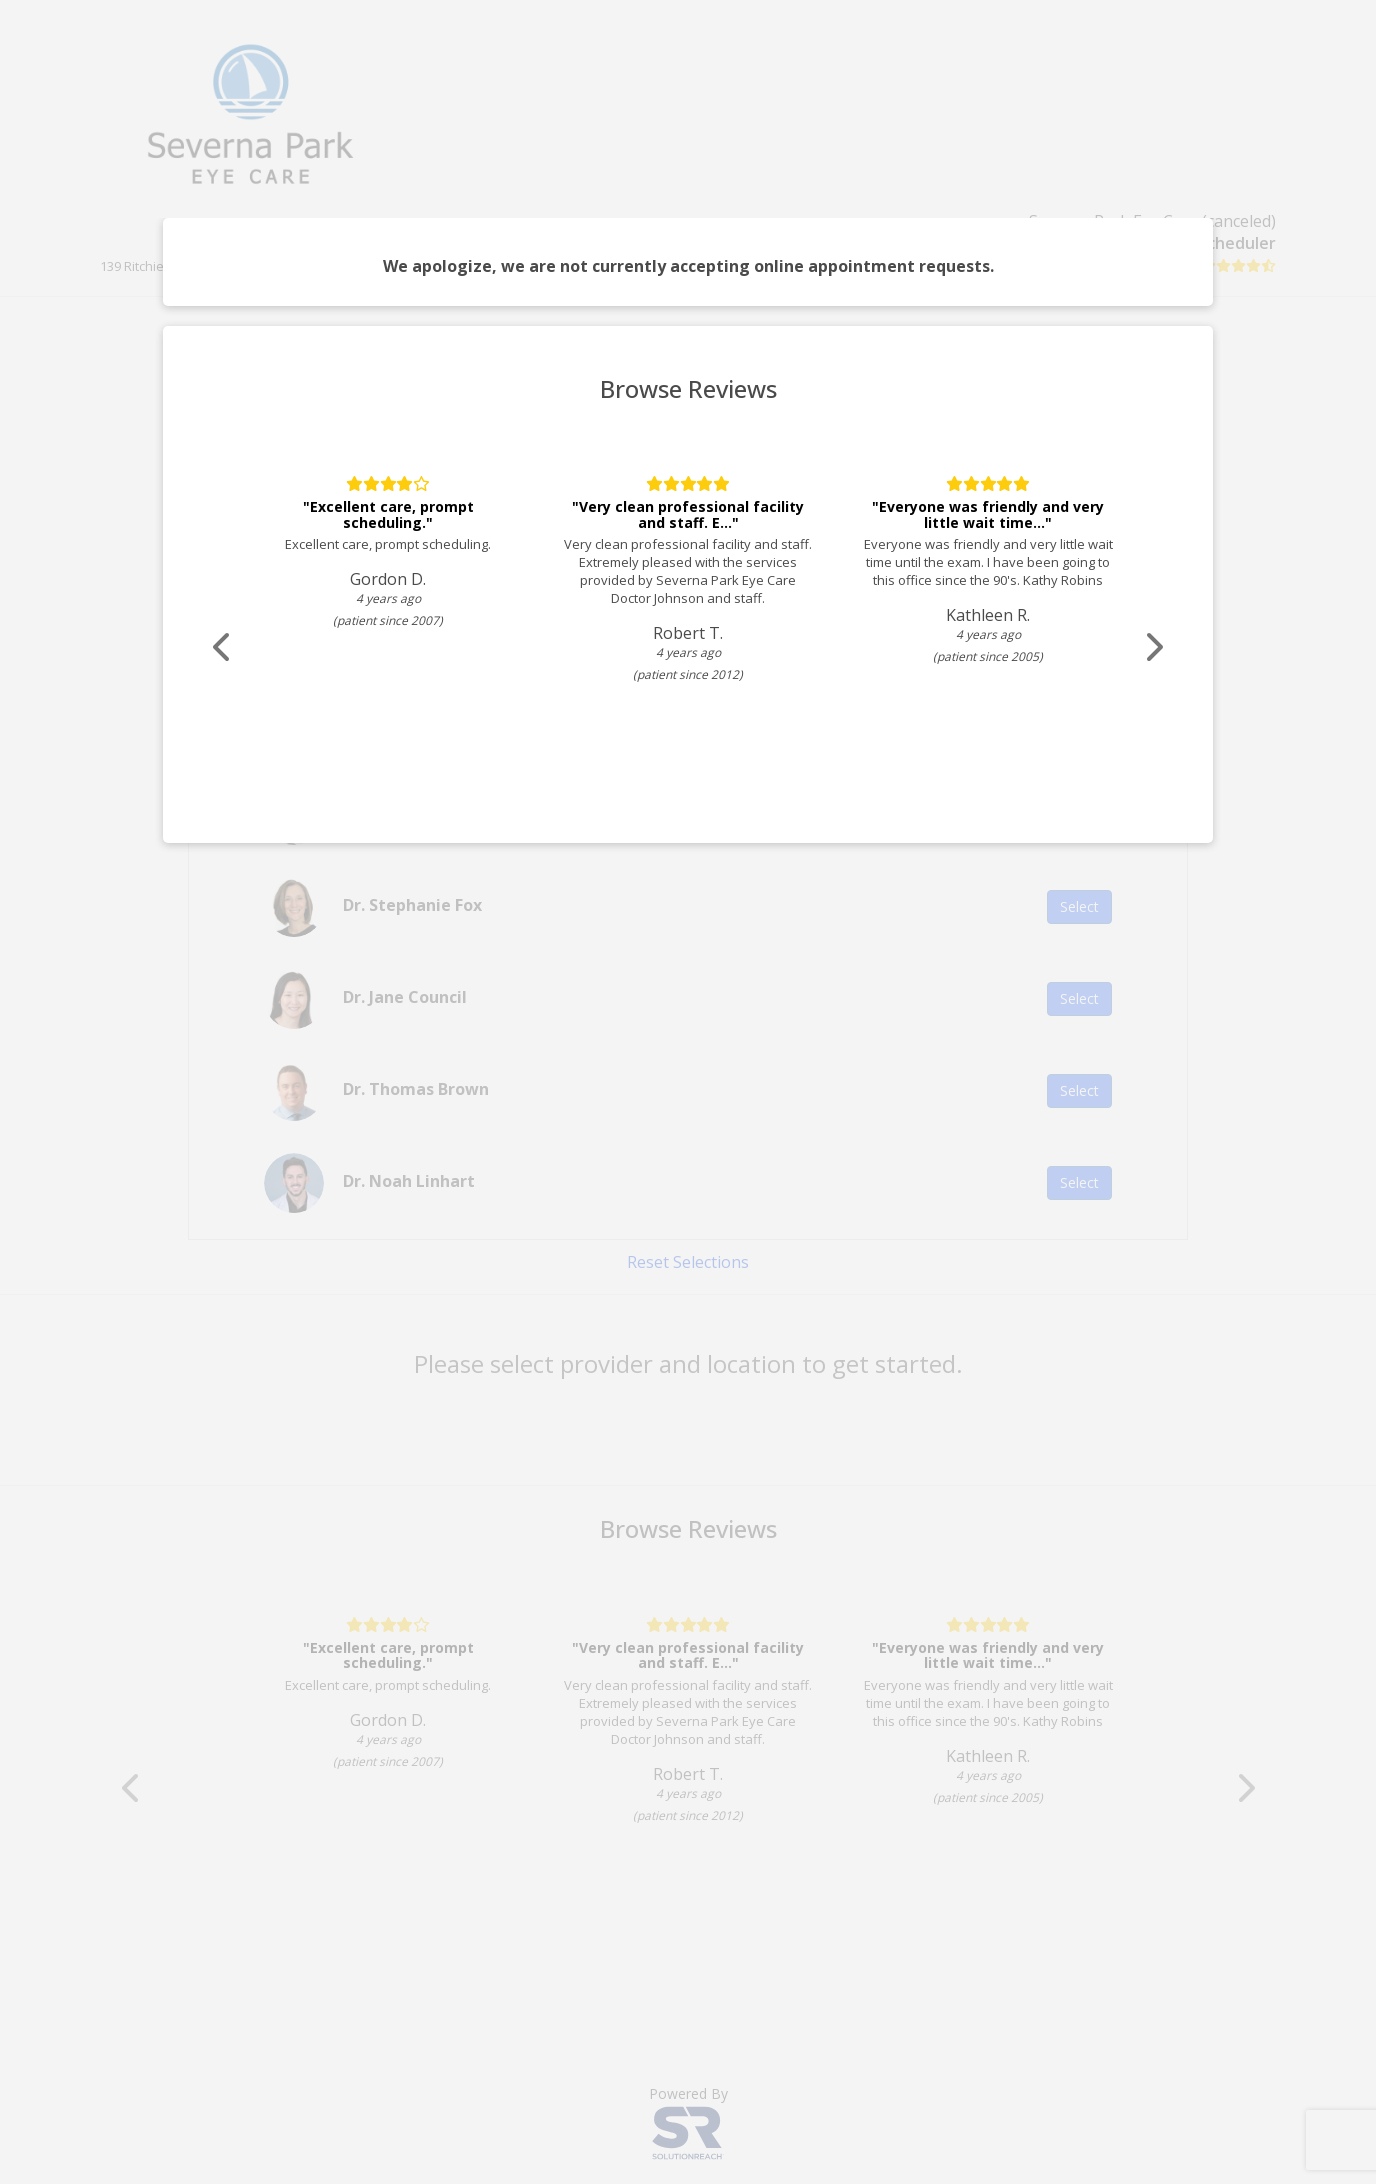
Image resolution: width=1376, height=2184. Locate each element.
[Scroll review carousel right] (1153, 647)
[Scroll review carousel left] (223, 647)
